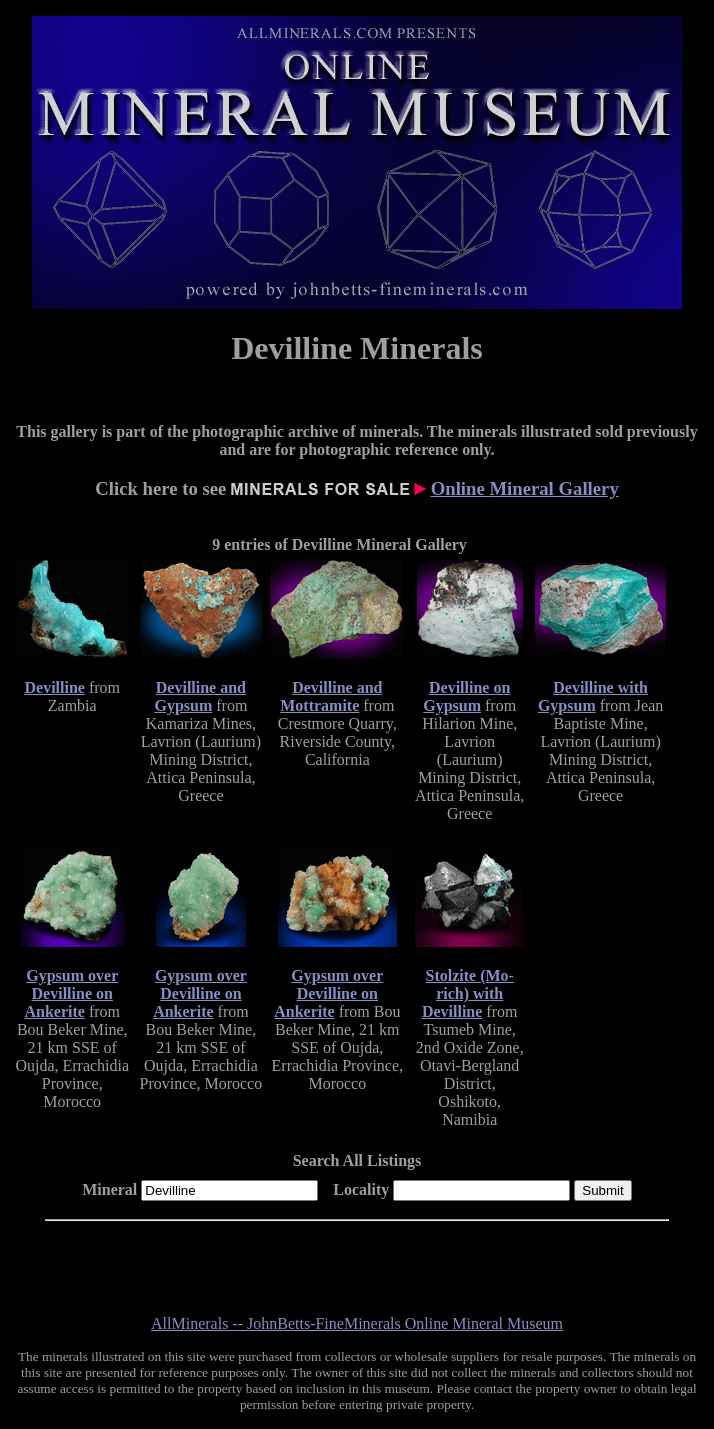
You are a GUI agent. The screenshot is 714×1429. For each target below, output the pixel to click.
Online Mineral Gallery (525, 488)
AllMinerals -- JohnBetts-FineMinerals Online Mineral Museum (357, 1323)
